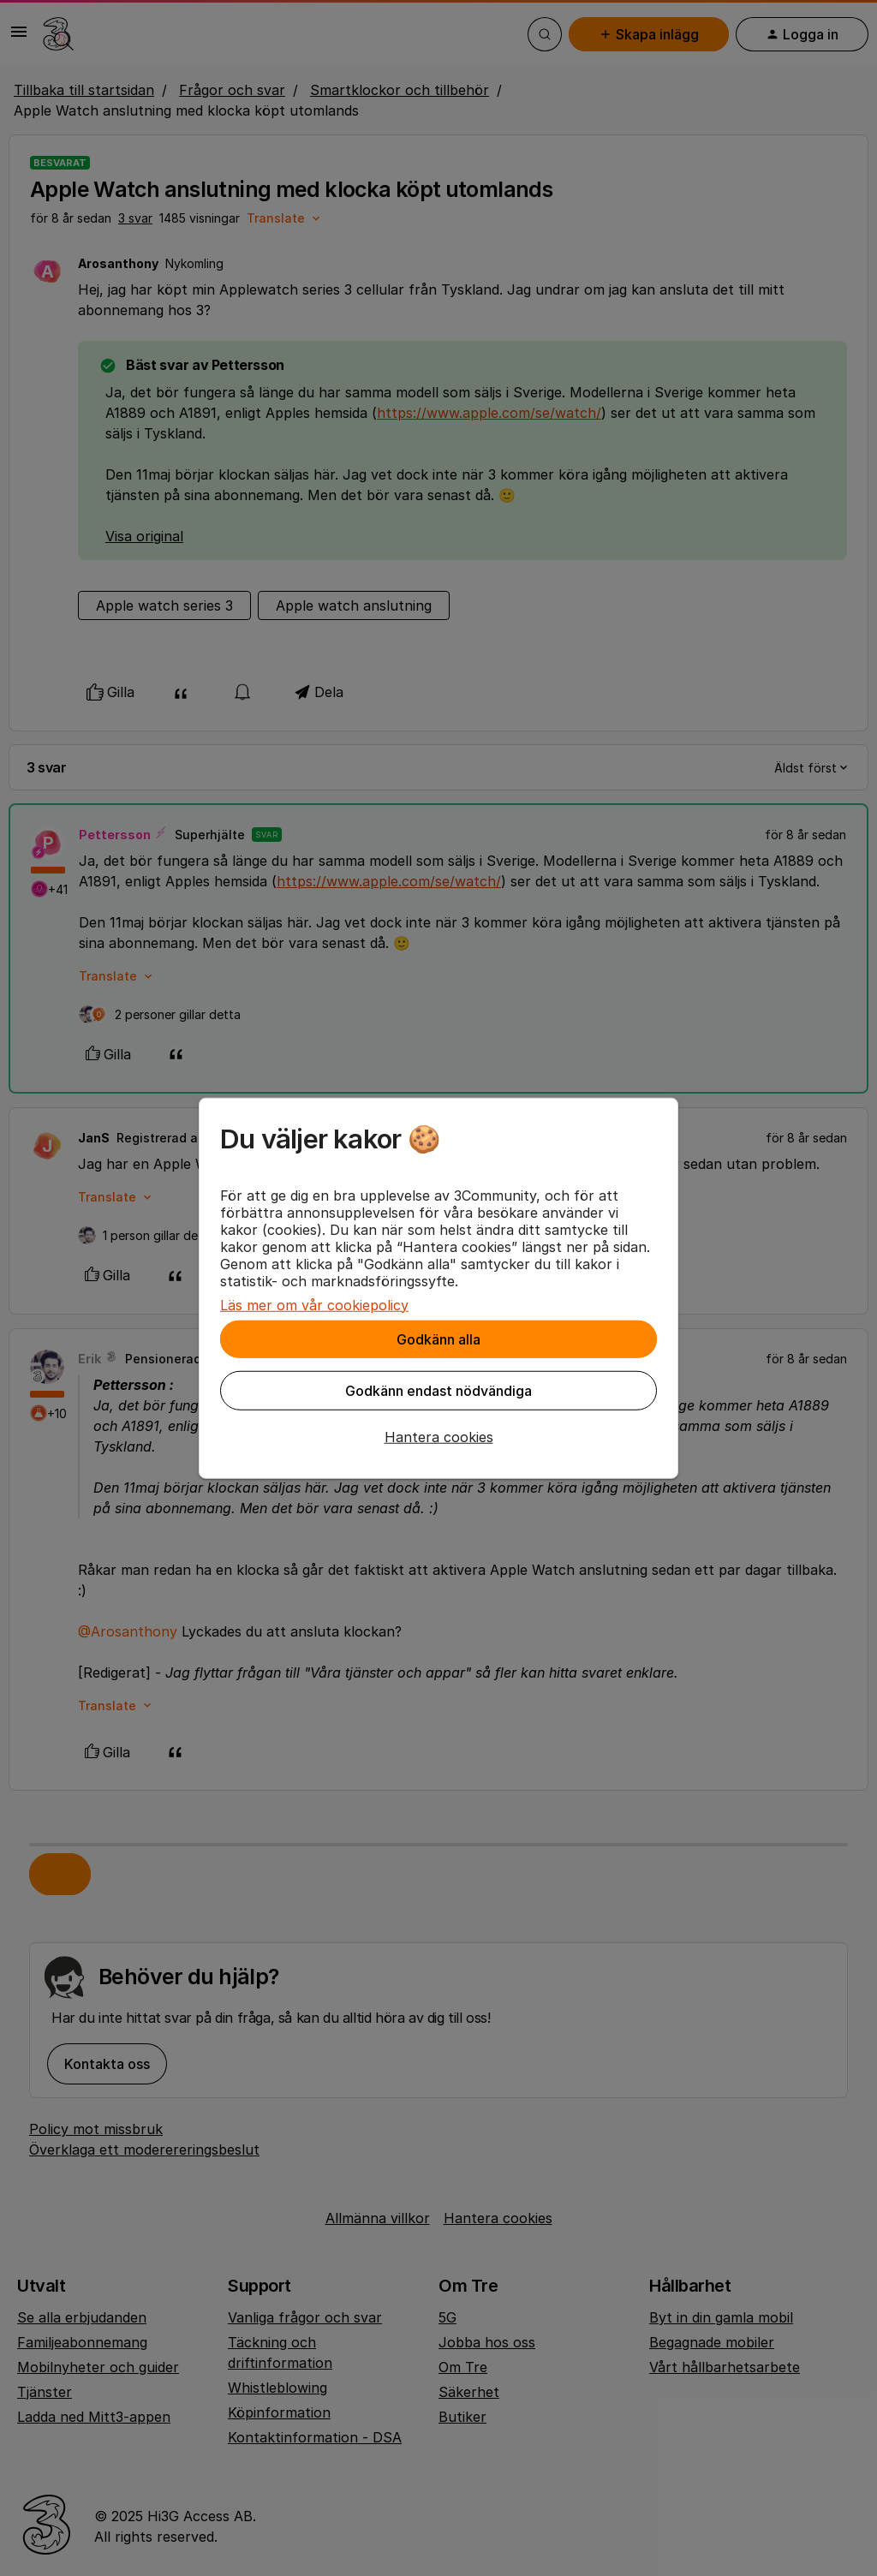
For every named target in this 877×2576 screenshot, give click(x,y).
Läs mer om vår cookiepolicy (314, 1304)
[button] (438, 1436)
